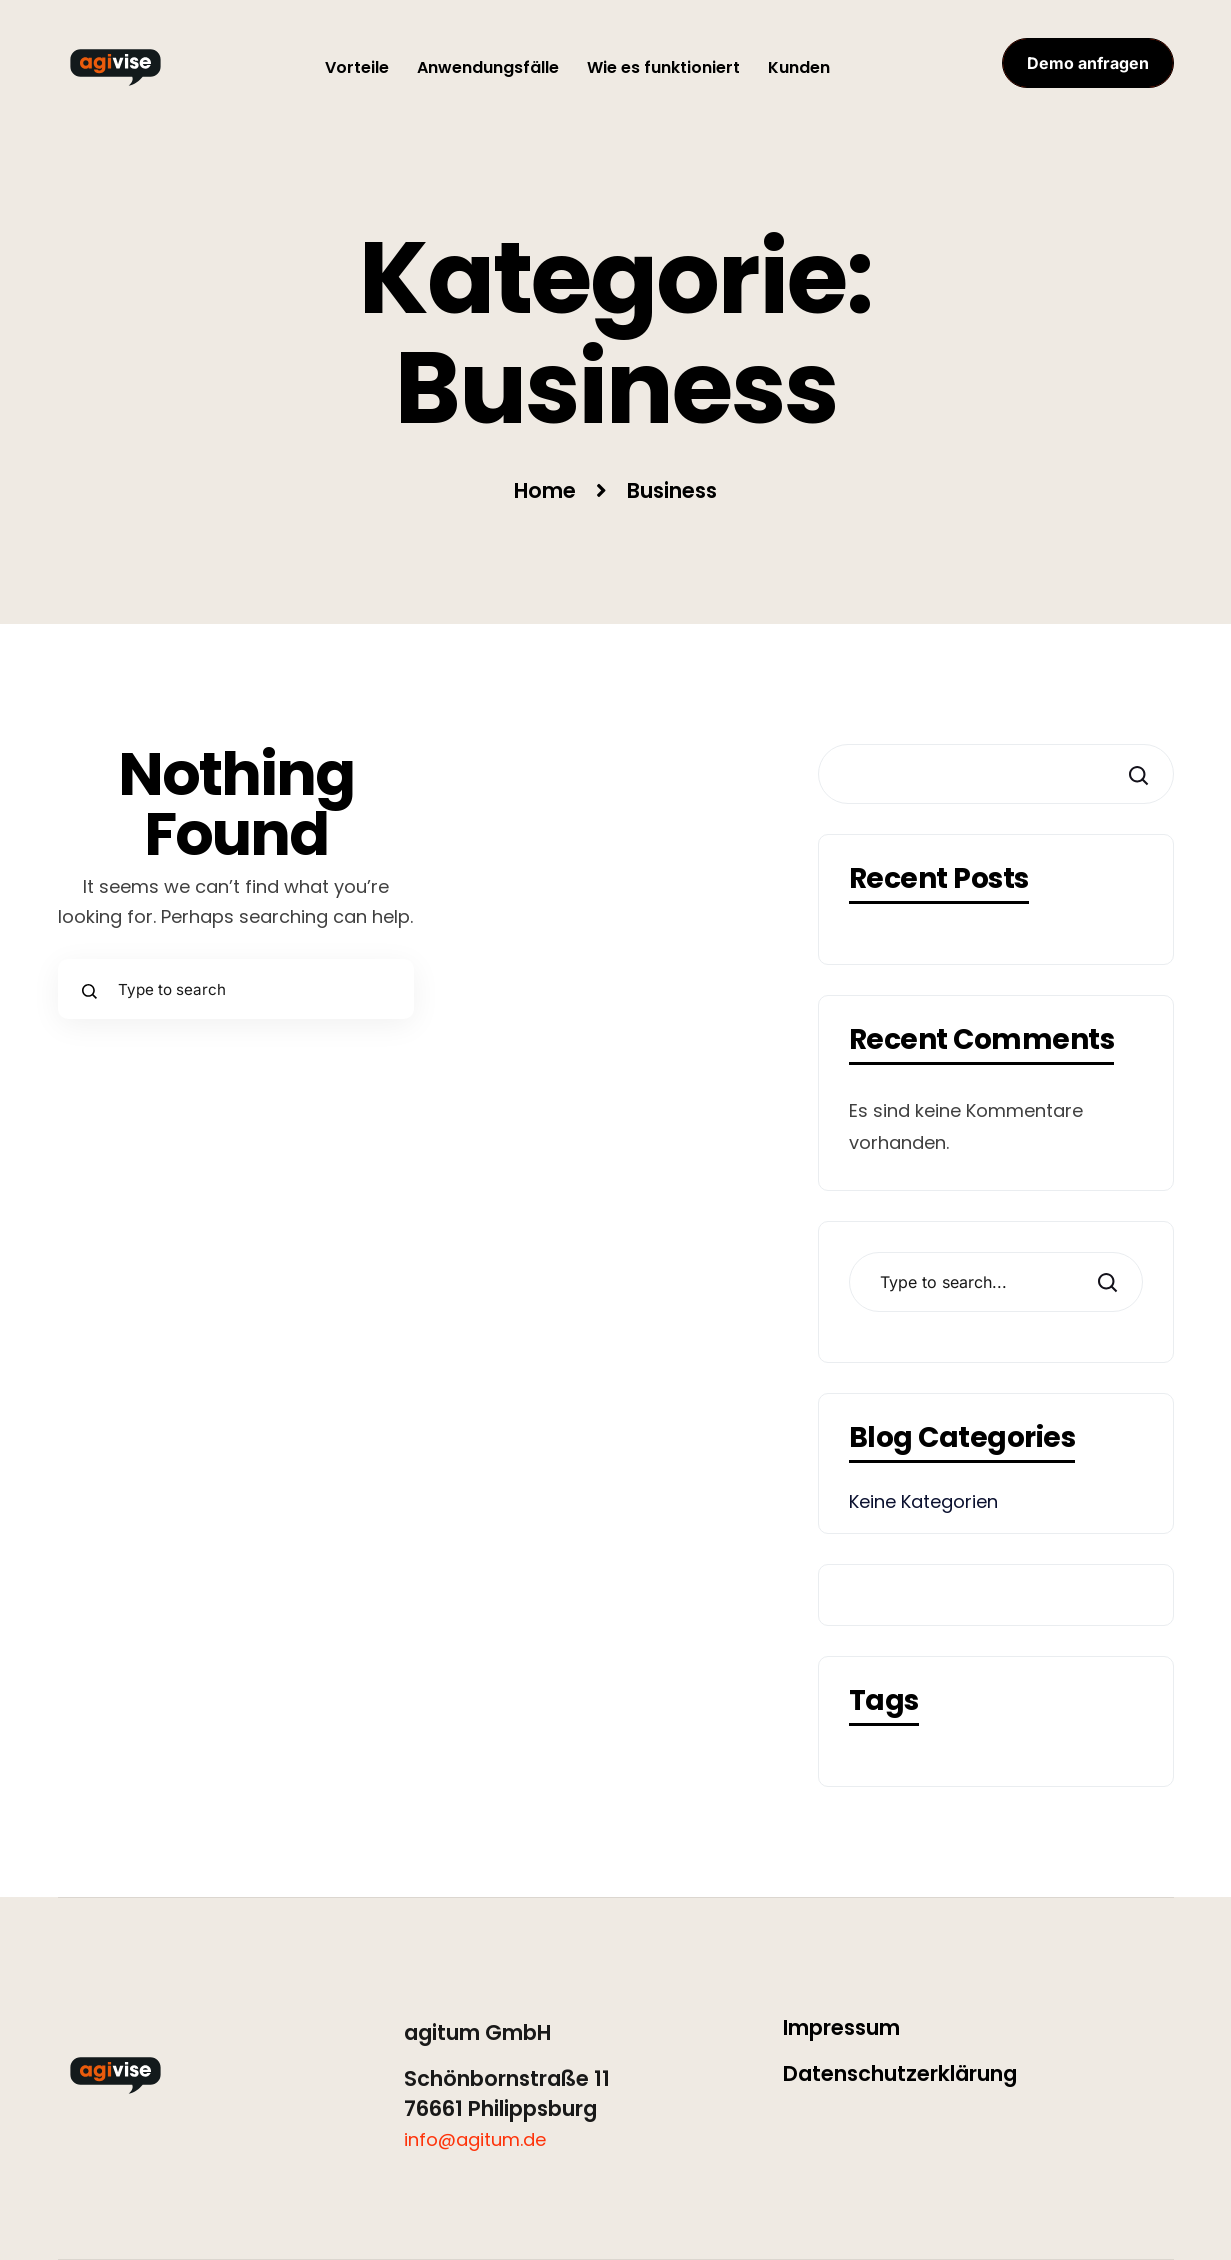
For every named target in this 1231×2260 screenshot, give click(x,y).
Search (1106, 1282)
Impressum (841, 2027)
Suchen (1136, 775)
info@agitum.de (475, 2139)
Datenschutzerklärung (900, 2073)
